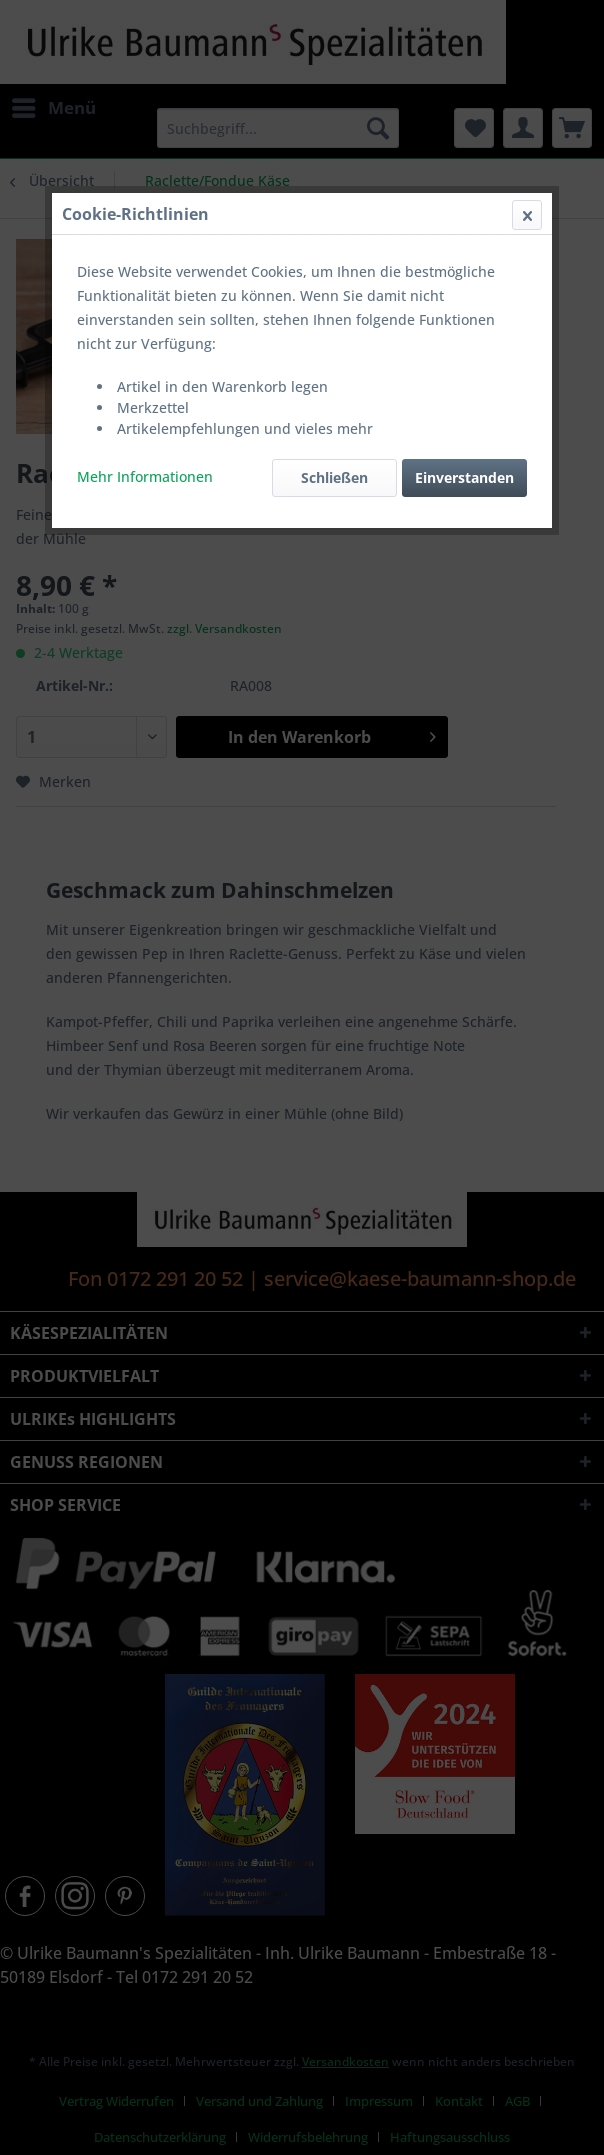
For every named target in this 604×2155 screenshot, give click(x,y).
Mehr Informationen (145, 476)
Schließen (334, 477)
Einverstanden (464, 477)
